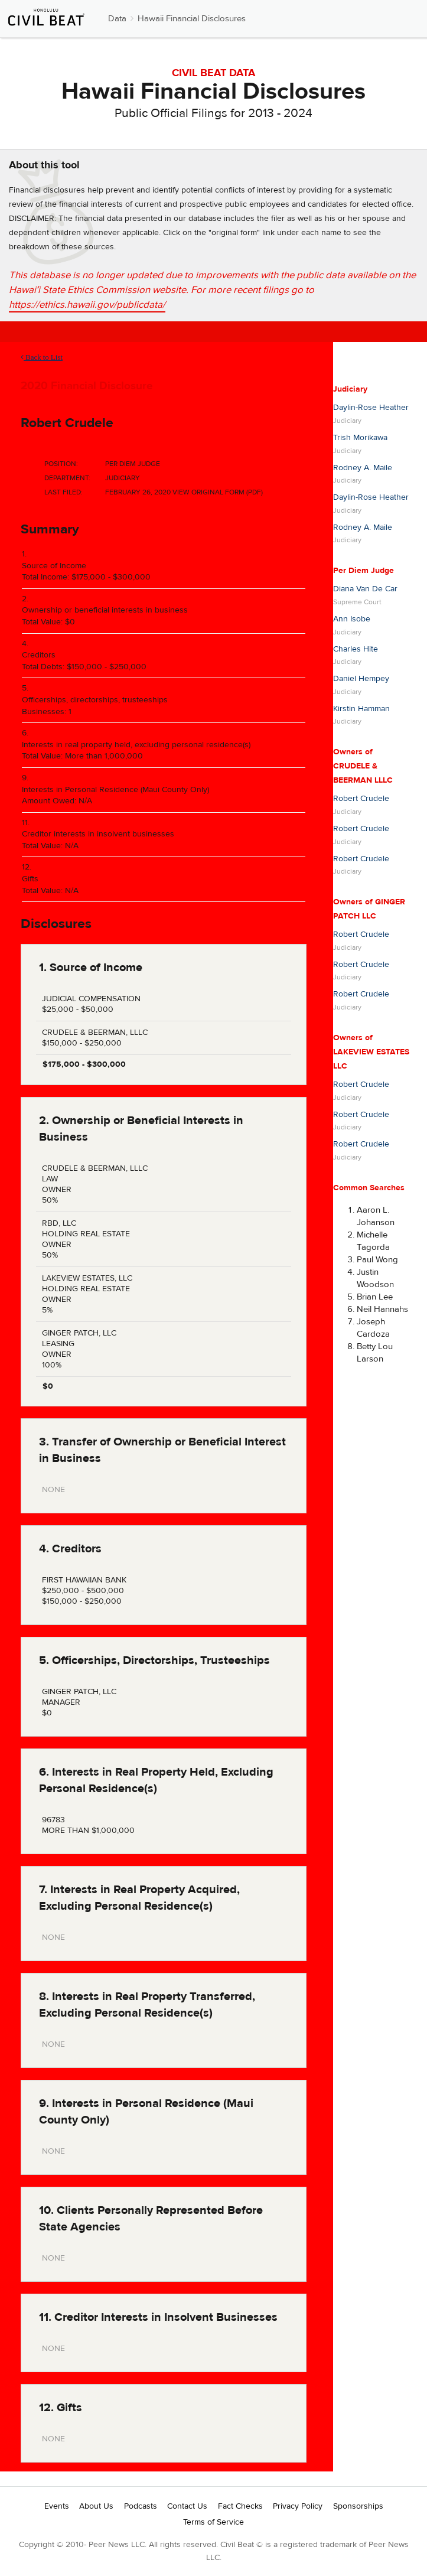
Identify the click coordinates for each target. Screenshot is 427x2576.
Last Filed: (63, 492)
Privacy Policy (297, 2506)
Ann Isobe (351, 619)
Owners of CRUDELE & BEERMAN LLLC (363, 766)
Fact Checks (240, 2506)
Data (117, 18)
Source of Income (54, 566)
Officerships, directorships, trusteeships (95, 700)
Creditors (39, 655)
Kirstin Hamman (361, 709)
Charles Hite (355, 649)
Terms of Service (213, 2522)
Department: (67, 478)
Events (56, 2506)
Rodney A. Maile (362, 468)
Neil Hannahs (382, 1309)
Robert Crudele (67, 422)
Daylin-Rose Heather (371, 407)
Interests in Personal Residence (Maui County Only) (115, 789)
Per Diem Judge (363, 570)
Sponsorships (358, 2506)
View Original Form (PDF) (217, 492)
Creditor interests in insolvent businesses (98, 834)
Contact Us (187, 2506)
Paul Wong (377, 1259)
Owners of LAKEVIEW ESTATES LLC (371, 1052)
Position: (61, 464)
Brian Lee (375, 1296)
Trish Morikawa (360, 437)
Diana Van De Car (365, 589)
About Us (96, 2506)
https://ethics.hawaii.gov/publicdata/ (87, 304)
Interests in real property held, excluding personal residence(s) (136, 745)
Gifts (30, 879)
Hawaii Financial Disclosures (192, 18)
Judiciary (350, 389)
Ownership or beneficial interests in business (105, 610)
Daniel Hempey (361, 678)
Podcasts (140, 2506)
